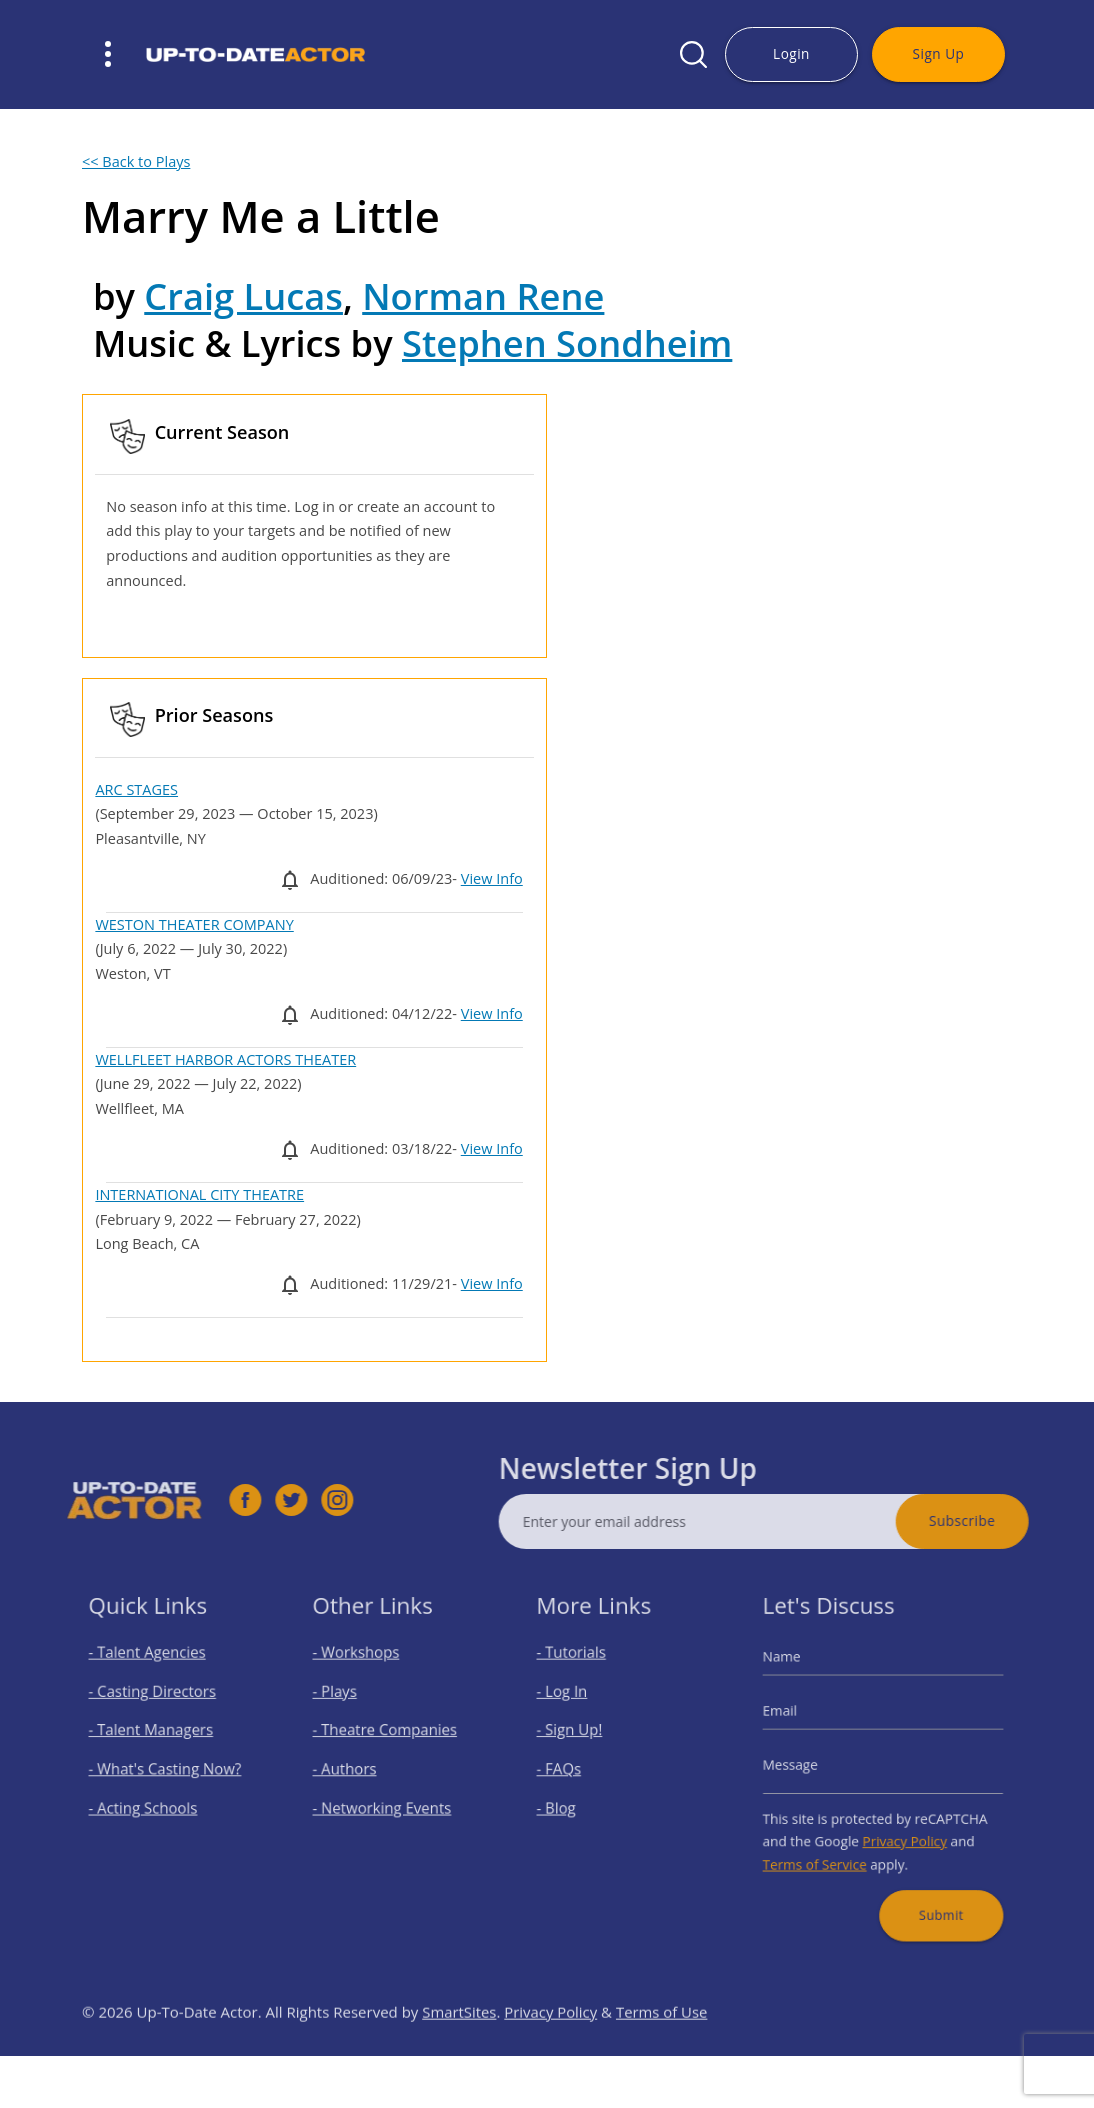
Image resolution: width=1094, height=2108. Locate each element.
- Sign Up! (580, 1737)
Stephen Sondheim (567, 343)
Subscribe (1008, 1520)
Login (791, 53)
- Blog (569, 1799)
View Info (492, 878)
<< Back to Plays (136, 161)
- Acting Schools (149, 1799)
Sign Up (939, 53)
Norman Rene (483, 296)
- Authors (355, 1768)
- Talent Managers (156, 1737)
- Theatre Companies (388, 1737)
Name (801, 1678)
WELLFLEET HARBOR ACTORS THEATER (225, 1059)
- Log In (574, 1705)
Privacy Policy (900, 1826)
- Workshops (365, 1674)
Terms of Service (827, 1845)
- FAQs (572, 1768)
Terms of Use (663, 2057)
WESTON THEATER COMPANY (194, 924)
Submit (930, 1885)
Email (800, 1721)
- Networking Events (385, 1799)
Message (808, 1765)
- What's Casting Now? (167, 1768)
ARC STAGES (136, 789)
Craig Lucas (243, 296)
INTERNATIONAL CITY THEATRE (199, 1194)
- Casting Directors (157, 1705)
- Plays (348, 1705)
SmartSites (459, 2057)
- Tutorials (582, 1674)
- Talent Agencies (153, 1674)
